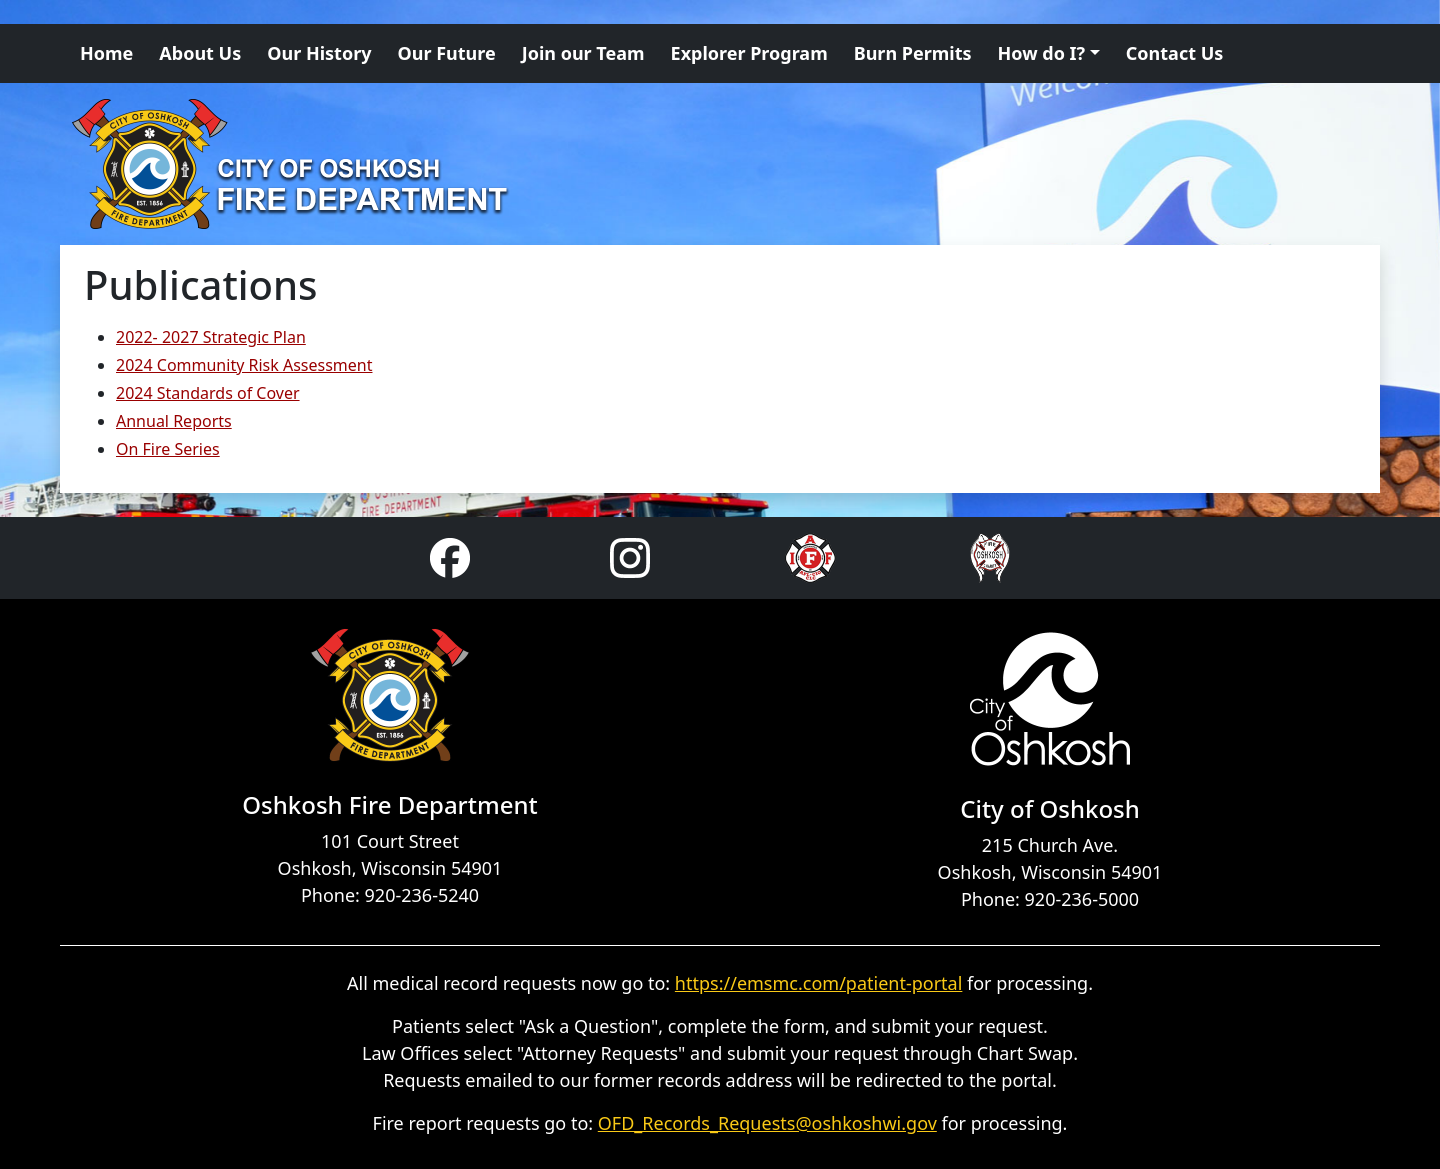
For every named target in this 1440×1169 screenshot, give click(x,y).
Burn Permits (913, 53)
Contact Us (1175, 53)
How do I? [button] (1042, 53)
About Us (200, 53)
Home (106, 53)
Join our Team (583, 53)
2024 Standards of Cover (208, 393)
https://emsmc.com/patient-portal (819, 983)
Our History (319, 53)
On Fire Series (168, 449)
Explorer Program (749, 53)
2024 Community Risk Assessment (244, 365)
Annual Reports (174, 421)
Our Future (447, 53)
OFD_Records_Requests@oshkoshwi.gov (767, 1123)
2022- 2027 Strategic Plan (211, 337)
